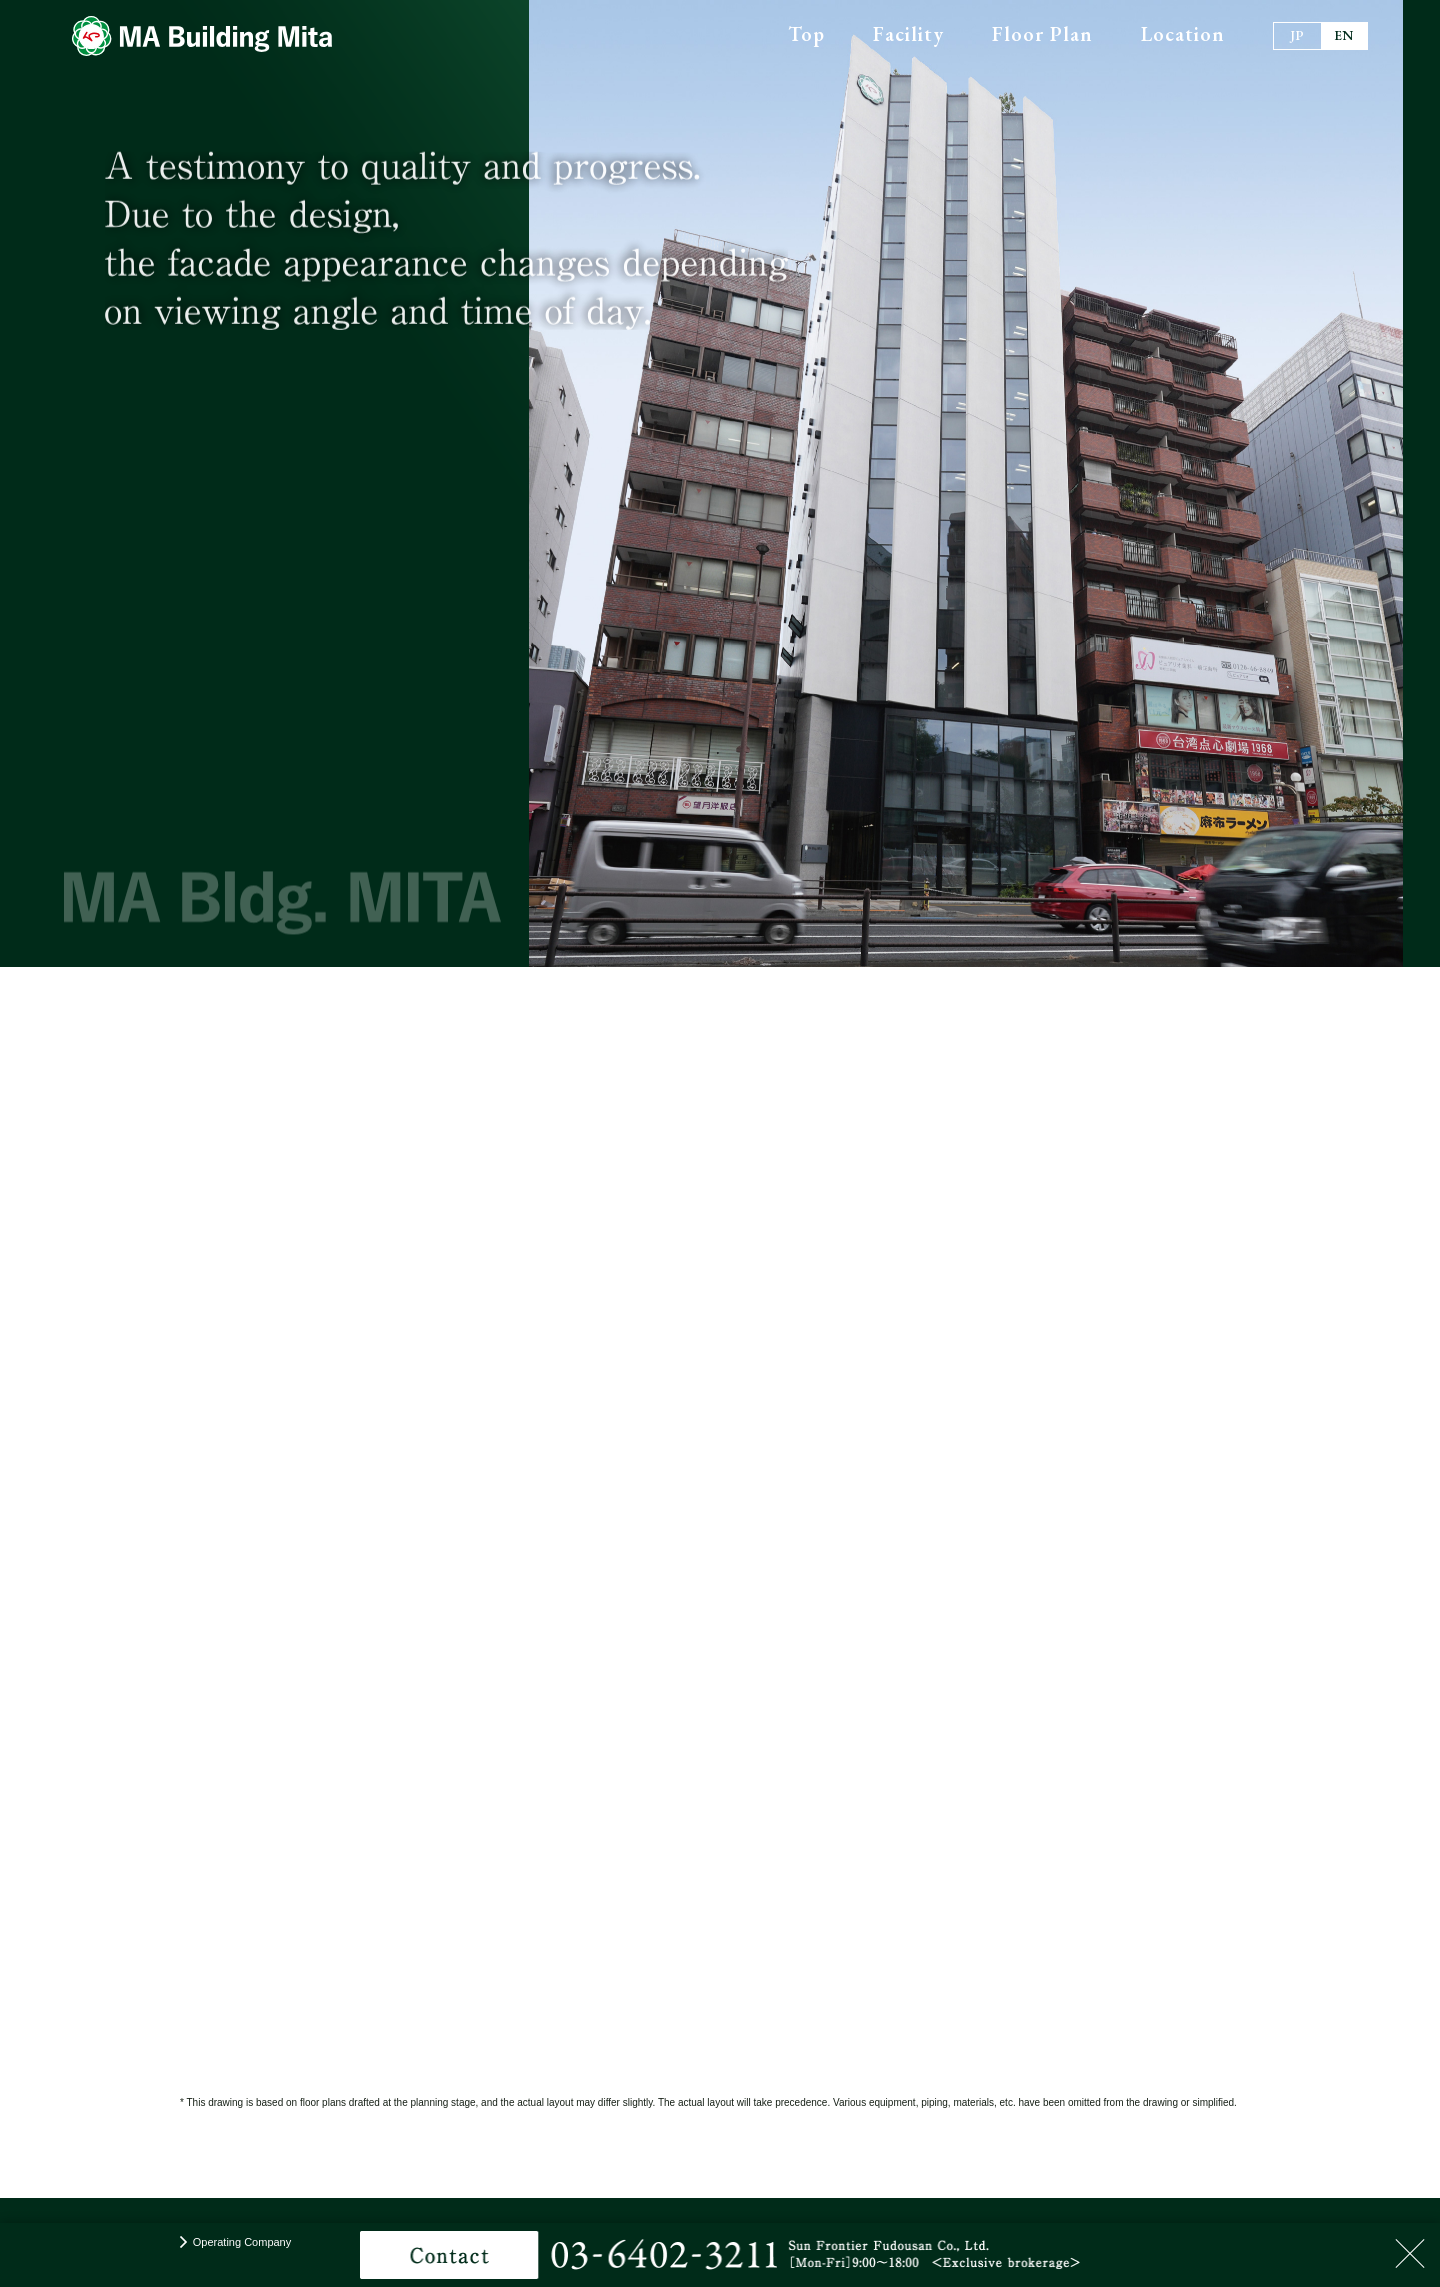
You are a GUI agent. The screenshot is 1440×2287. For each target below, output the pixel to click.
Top (806, 34)
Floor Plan (1042, 34)
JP (1297, 35)
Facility (908, 34)
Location (1183, 34)
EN (1344, 35)
